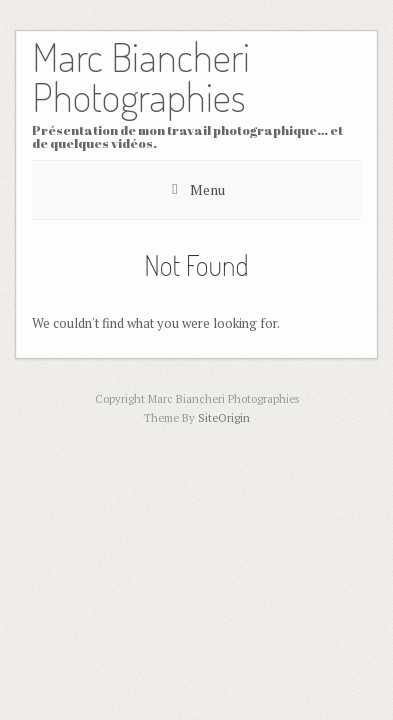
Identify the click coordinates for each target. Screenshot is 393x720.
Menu (207, 189)
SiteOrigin (224, 418)
